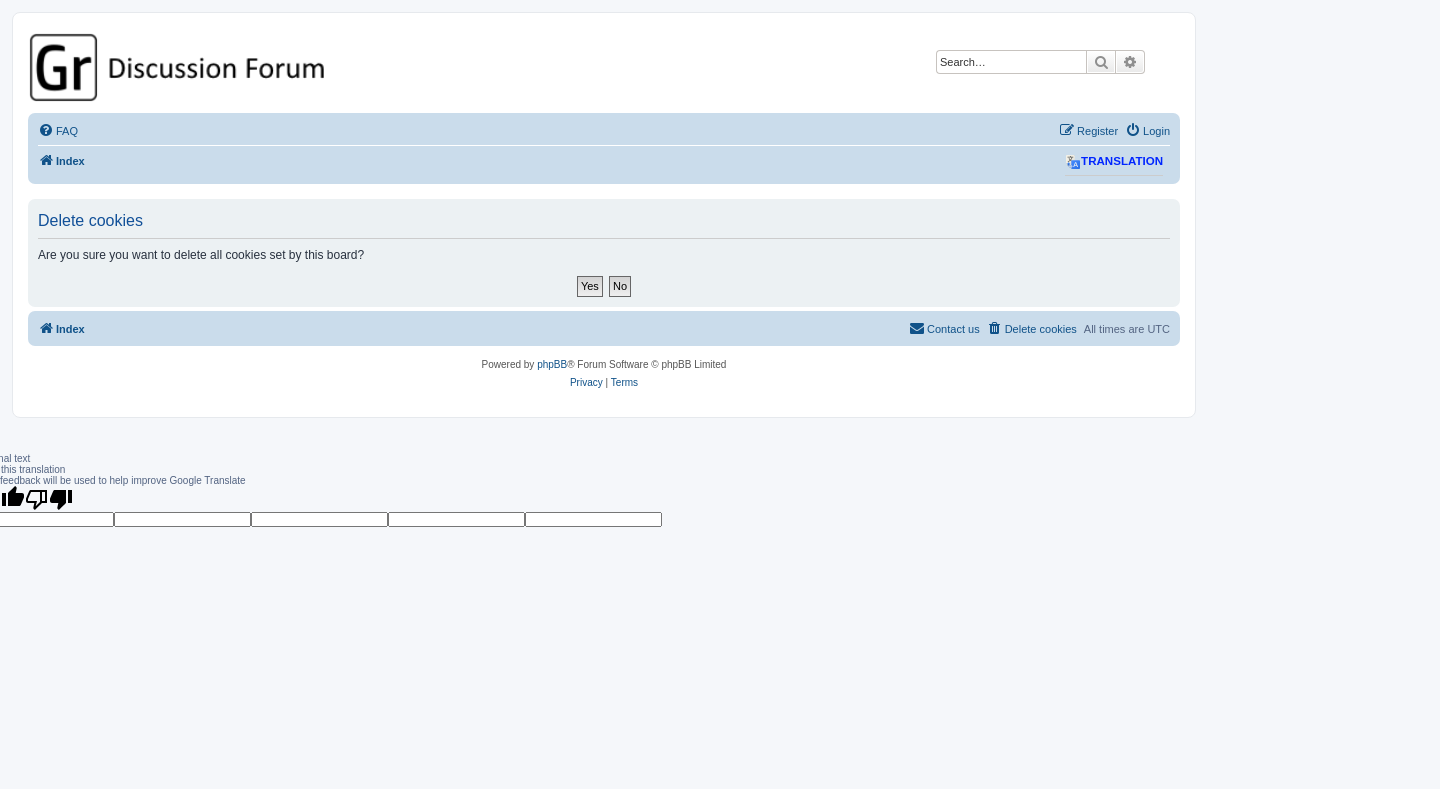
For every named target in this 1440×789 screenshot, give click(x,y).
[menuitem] (58, 131)
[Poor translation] (49, 499)
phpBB (552, 364)
